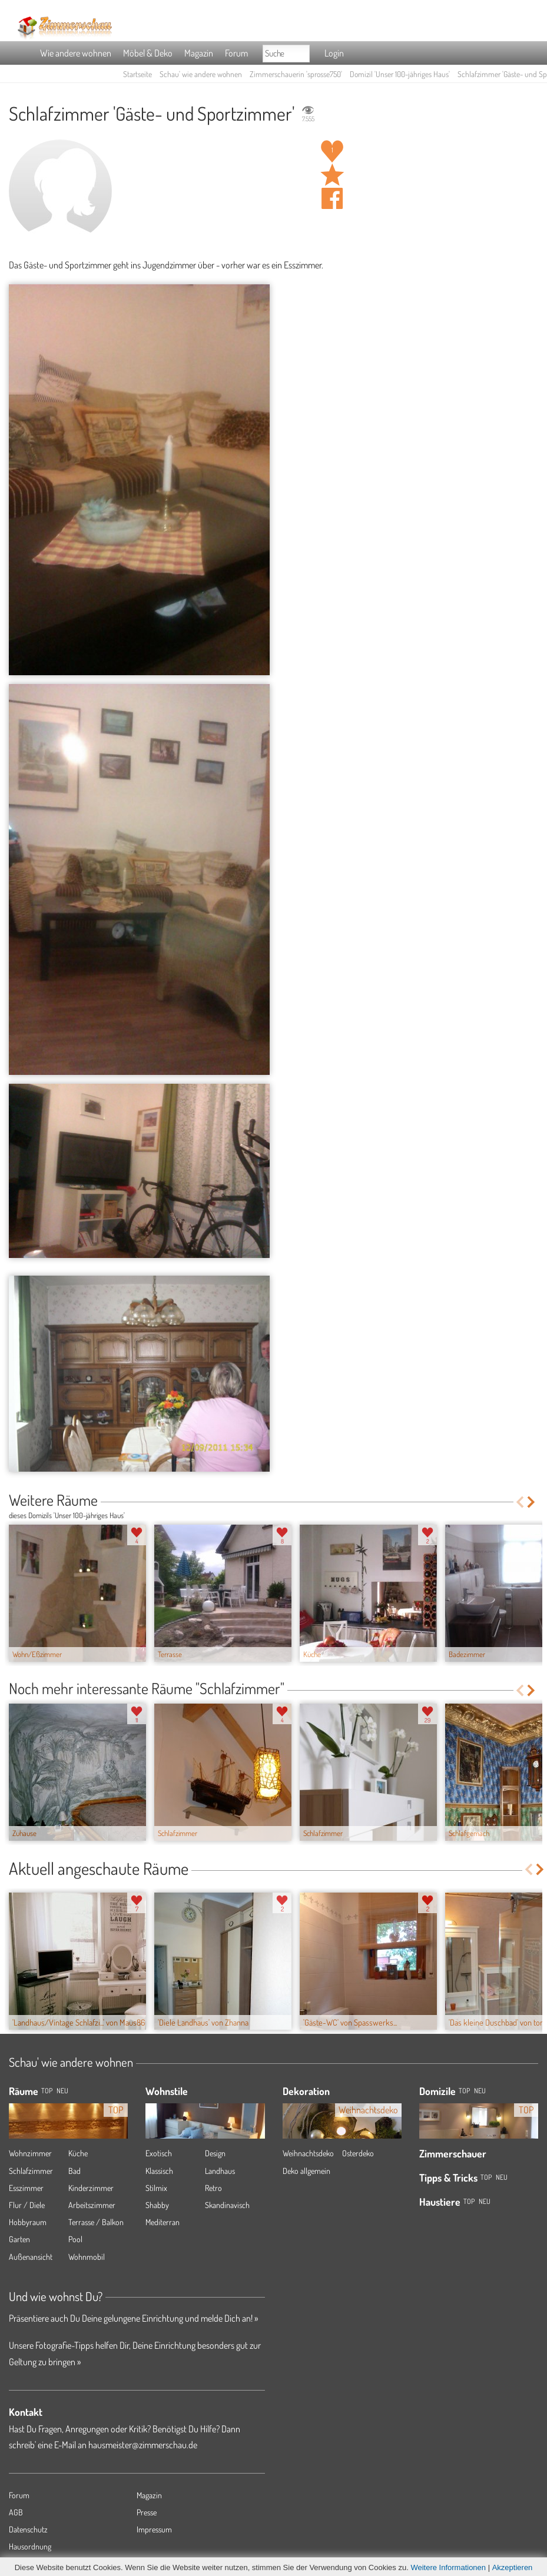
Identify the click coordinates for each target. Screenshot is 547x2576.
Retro (213, 2188)
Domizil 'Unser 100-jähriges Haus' (400, 74)
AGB (16, 2512)
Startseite (137, 74)
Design (215, 2153)
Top (464, 2090)
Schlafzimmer (31, 2171)
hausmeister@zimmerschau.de (142, 2445)
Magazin (198, 53)
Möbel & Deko (148, 53)
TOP (46, 2090)
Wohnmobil (86, 2257)
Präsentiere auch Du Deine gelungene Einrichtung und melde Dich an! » (133, 2318)
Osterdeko (358, 2153)
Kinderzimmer (91, 2188)
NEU (62, 2090)
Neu (480, 2090)
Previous (519, 1502)
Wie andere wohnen (75, 53)
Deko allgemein (306, 2171)
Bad (74, 2171)
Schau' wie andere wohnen (201, 74)
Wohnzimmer (30, 2153)
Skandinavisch (227, 2205)
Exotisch (158, 2153)
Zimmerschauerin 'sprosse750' (296, 74)
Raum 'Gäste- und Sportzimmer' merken (332, 175)
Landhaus (220, 2171)
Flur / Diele (27, 2205)
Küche (78, 2153)
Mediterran (162, 2222)
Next (532, 1502)
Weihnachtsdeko (308, 2153)
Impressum (154, 2529)
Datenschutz (28, 2529)
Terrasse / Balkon (96, 2222)
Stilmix (156, 2188)
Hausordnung (30, 2546)
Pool (75, 2239)
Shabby (157, 2205)
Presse (147, 2512)
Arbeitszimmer (91, 2205)
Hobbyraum (28, 2222)
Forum (236, 53)
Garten (19, 2239)
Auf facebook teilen (332, 198)
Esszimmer (26, 2188)
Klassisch (159, 2171)
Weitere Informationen (448, 2567)
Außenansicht (30, 2257)
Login (334, 53)
